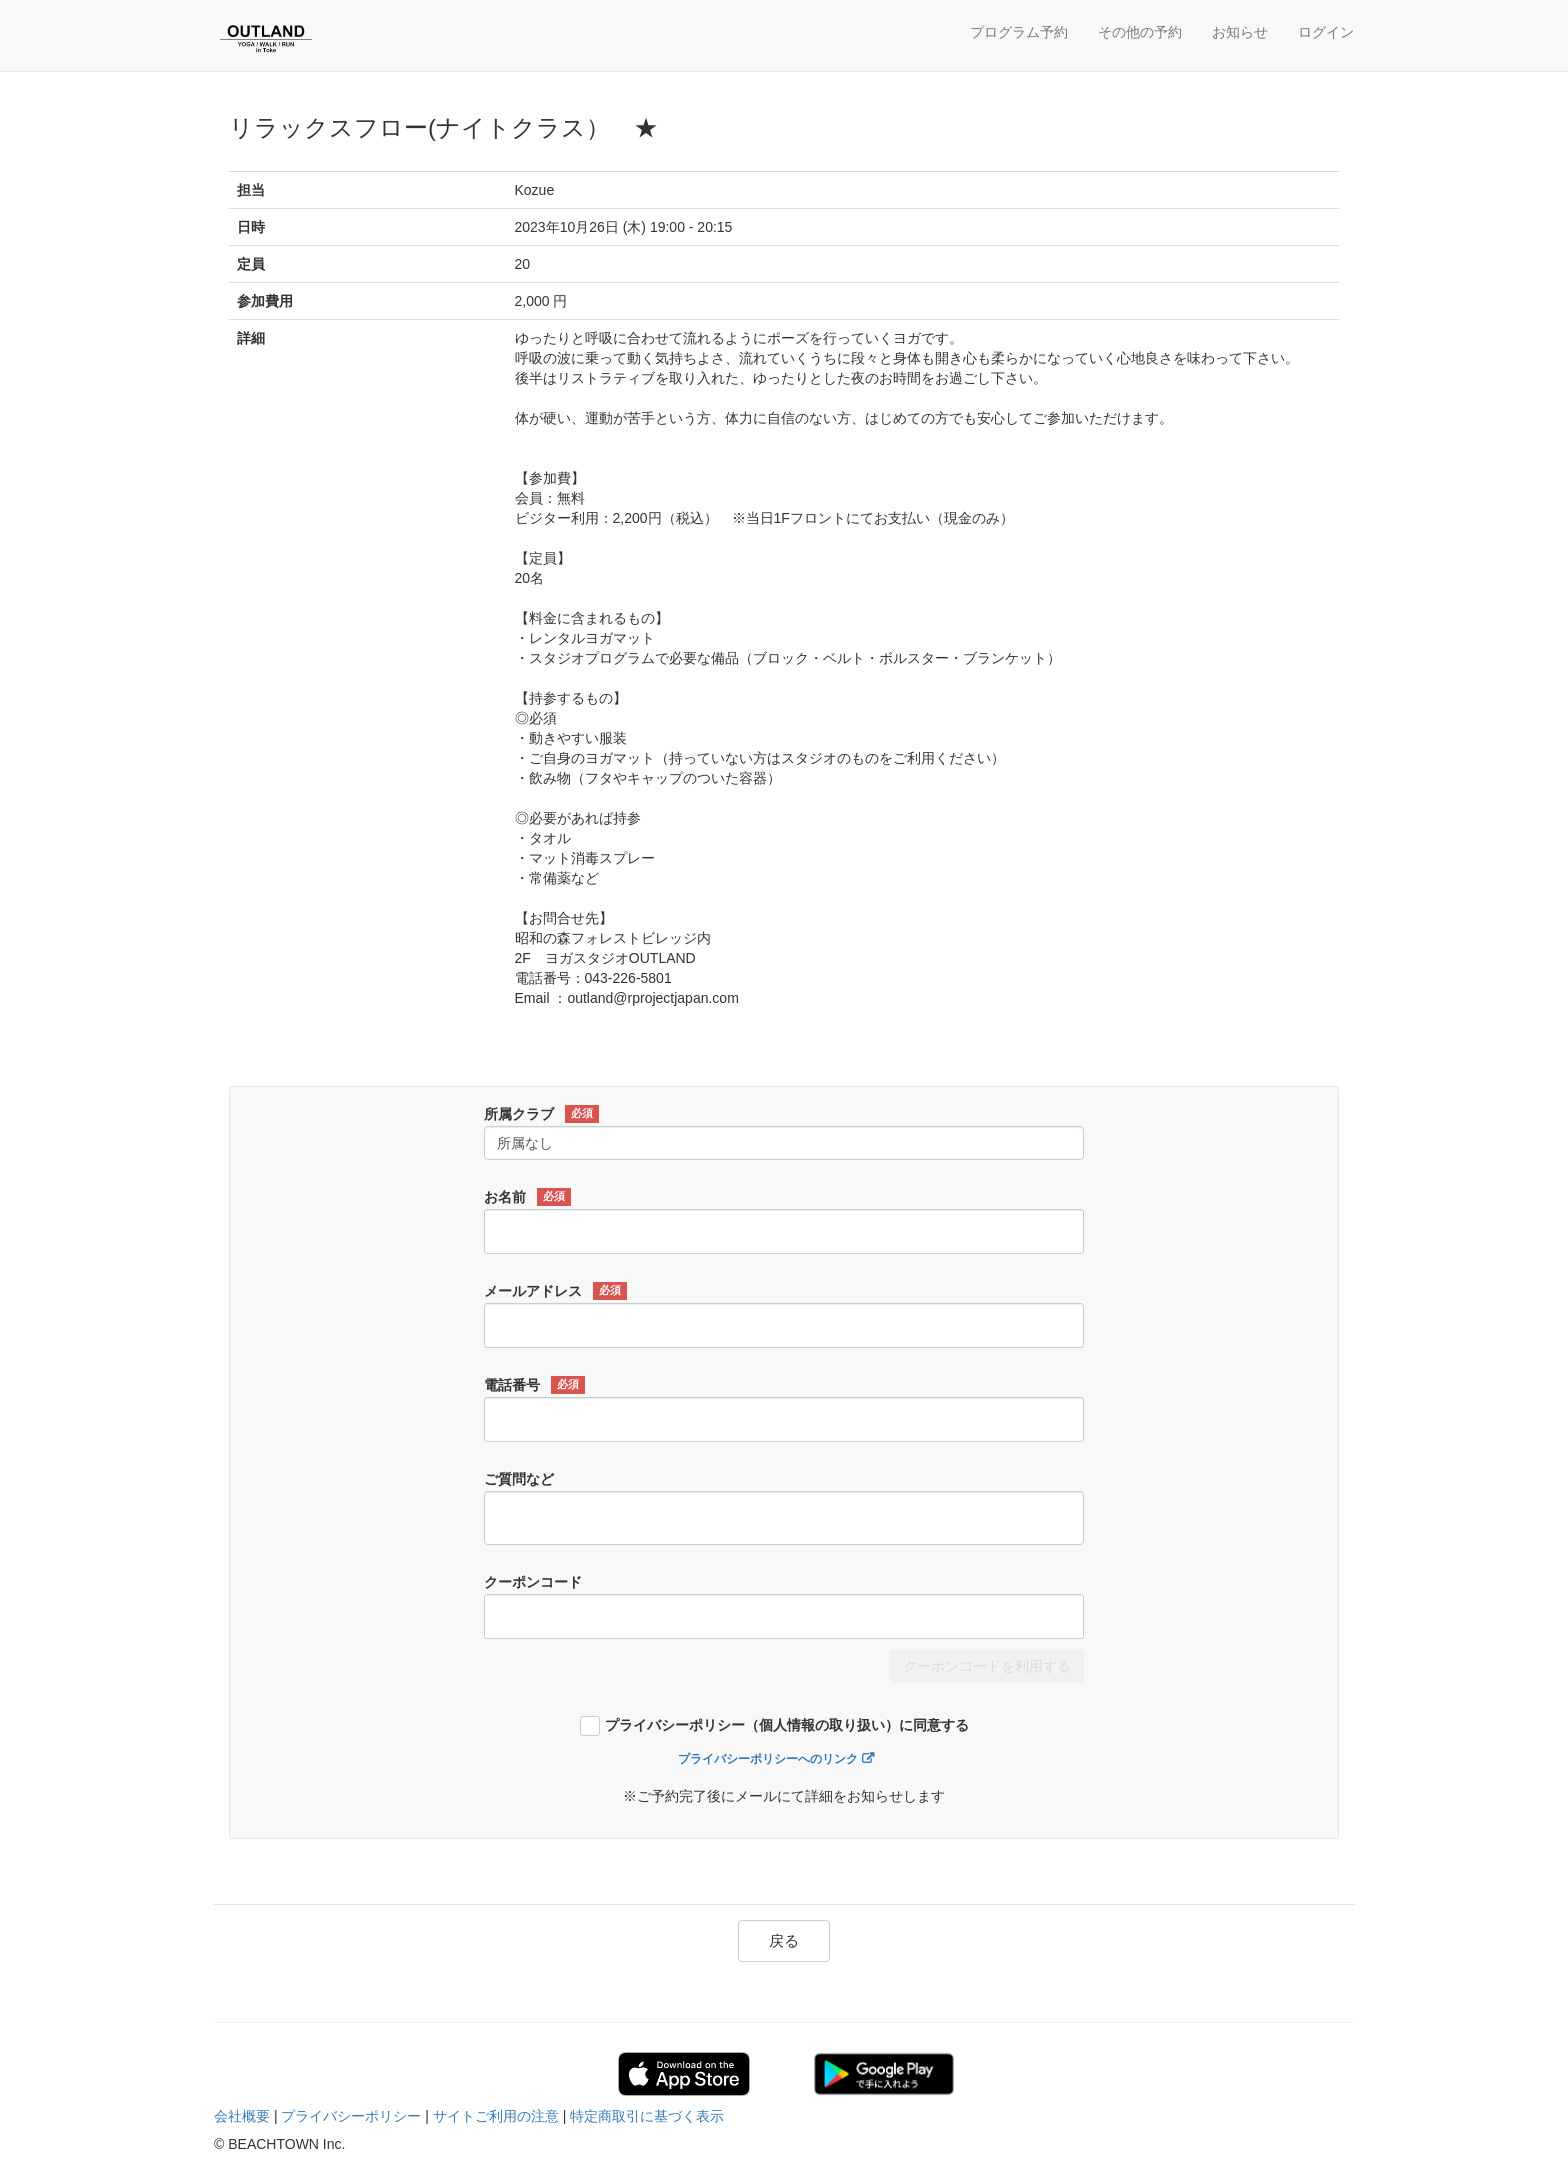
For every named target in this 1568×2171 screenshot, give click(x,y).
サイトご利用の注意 (496, 2116)
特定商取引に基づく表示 (647, 2116)
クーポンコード (533, 1582)
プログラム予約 (1019, 32)
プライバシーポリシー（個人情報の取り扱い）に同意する (787, 1725)
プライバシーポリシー (351, 2116)
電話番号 (534, 1385)
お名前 (527, 1197)
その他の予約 (1140, 32)
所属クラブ (541, 1114)
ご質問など (519, 1479)
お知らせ (1240, 32)
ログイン (1326, 32)
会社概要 (242, 2116)
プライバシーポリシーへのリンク (768, 1759)
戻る (784, 1940)
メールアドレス (555, 1291)
